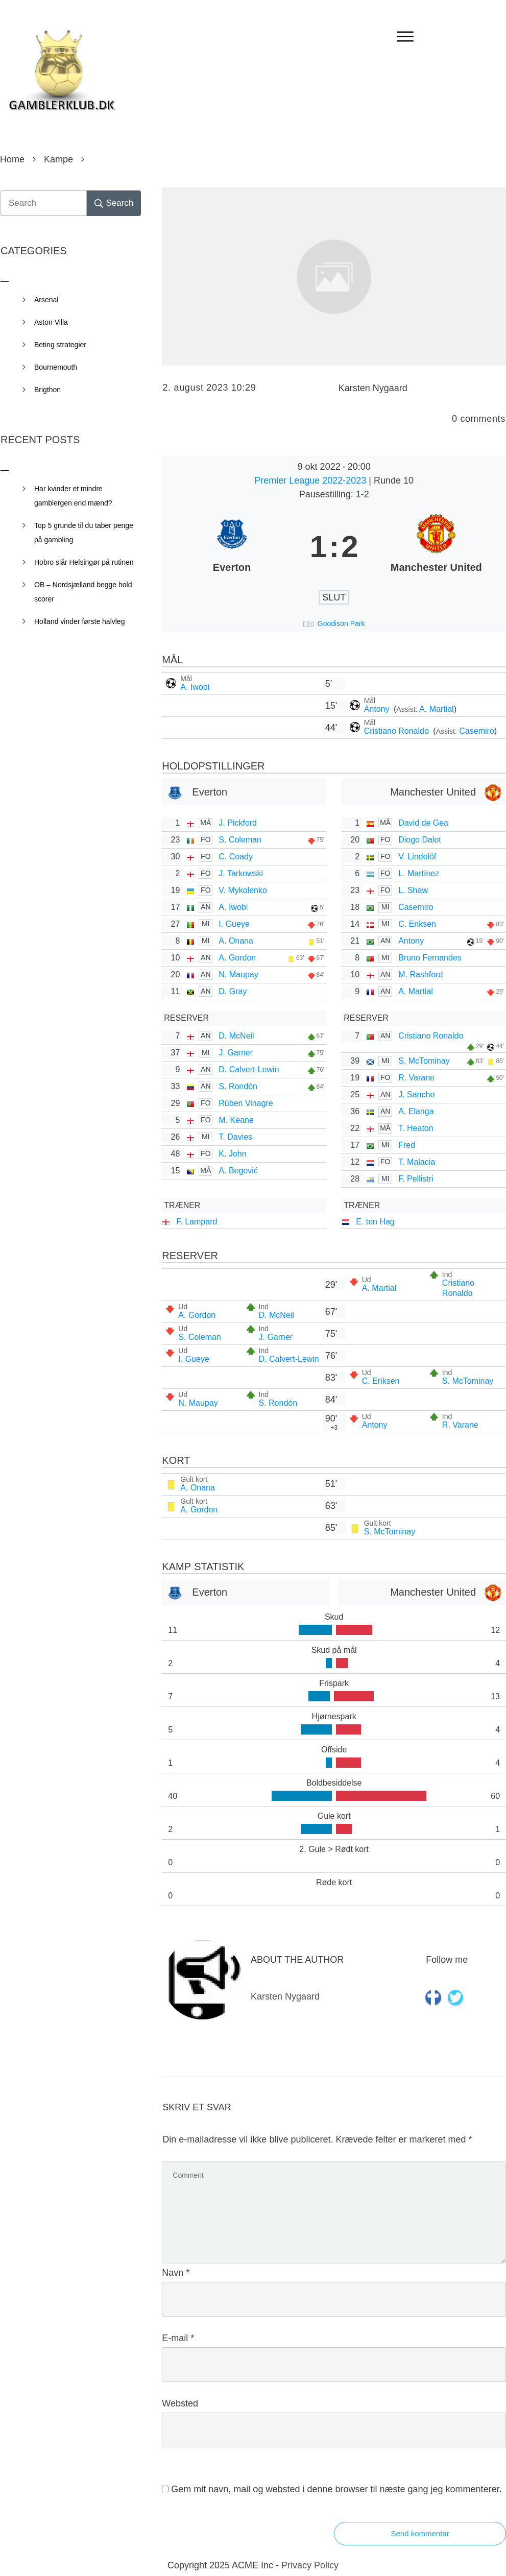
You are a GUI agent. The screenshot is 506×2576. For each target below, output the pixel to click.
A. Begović (238, 1170)
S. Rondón (238, 1086)
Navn (175, 2273)
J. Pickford (238, 822)
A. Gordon (237, 957)
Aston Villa (51, 322)
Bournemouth (55, 367)
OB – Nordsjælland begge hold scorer (83, 592)
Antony (378, 709)
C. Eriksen (417, 924)
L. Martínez (418, 873)
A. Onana (236, 940)
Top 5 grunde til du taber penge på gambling (83, 532)
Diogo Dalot (419, 839)
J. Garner (236, 1052)
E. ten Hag (375, 1221)
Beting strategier (60, 345)
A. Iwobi (194, 687)
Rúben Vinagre (246, 1103)
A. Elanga (415, 1111)
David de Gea (423, 822)
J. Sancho (416, 1094)
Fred (406, 1145)
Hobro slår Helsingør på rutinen (84, 562)
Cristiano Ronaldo (397, 731)
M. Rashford (420, 974)
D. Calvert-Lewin (249, 1069)
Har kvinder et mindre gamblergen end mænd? (73, 496)
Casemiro (476, 731)
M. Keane (236, 1120)
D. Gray (233, 991)
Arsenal (46, 300)
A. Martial (436, 709)
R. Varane (416, 1077)
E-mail (178, 2338)
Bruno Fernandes (430, 957)
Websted (180, 2403)
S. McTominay (423, 1060)
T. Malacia (416, 1162)
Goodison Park (341, 623)
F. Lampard (196, 1221)
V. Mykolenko (243, 890)
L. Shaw (413, 890)
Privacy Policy (310, 2565)
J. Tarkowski (241, 873)
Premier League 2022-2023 (311, 480)
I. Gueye (234, 924)
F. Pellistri (415, 1178)
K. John (232, 1153)
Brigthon (47, 390)
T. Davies (235, 1137)
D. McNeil (236, 1035)
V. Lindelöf (417, 856)
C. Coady (236, 856)
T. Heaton (415, 1128)
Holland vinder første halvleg (79, 621)
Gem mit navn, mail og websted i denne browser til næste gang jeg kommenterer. (336, 2489)
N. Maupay (238, 974)
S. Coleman (240, 839)
